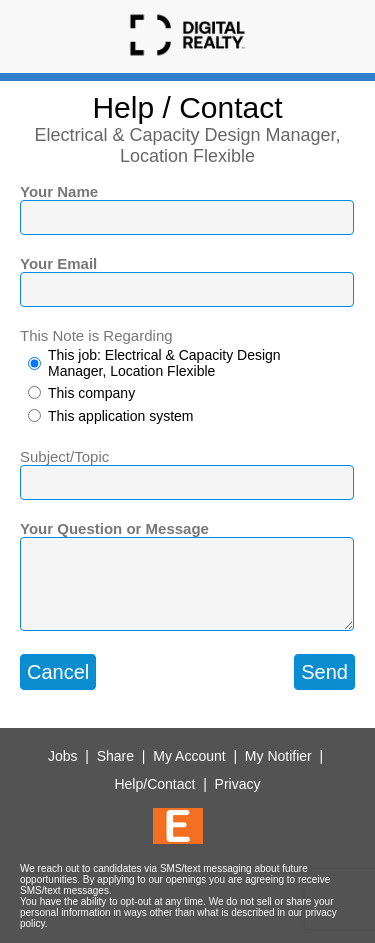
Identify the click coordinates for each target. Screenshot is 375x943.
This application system (121, 416)
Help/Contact (154, 784)
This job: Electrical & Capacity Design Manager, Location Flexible (164, 363)
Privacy (238, 784)
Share (115, 756)
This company (91, 393)
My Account (189, 756)
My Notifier (278, 756)
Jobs (63, 756)
